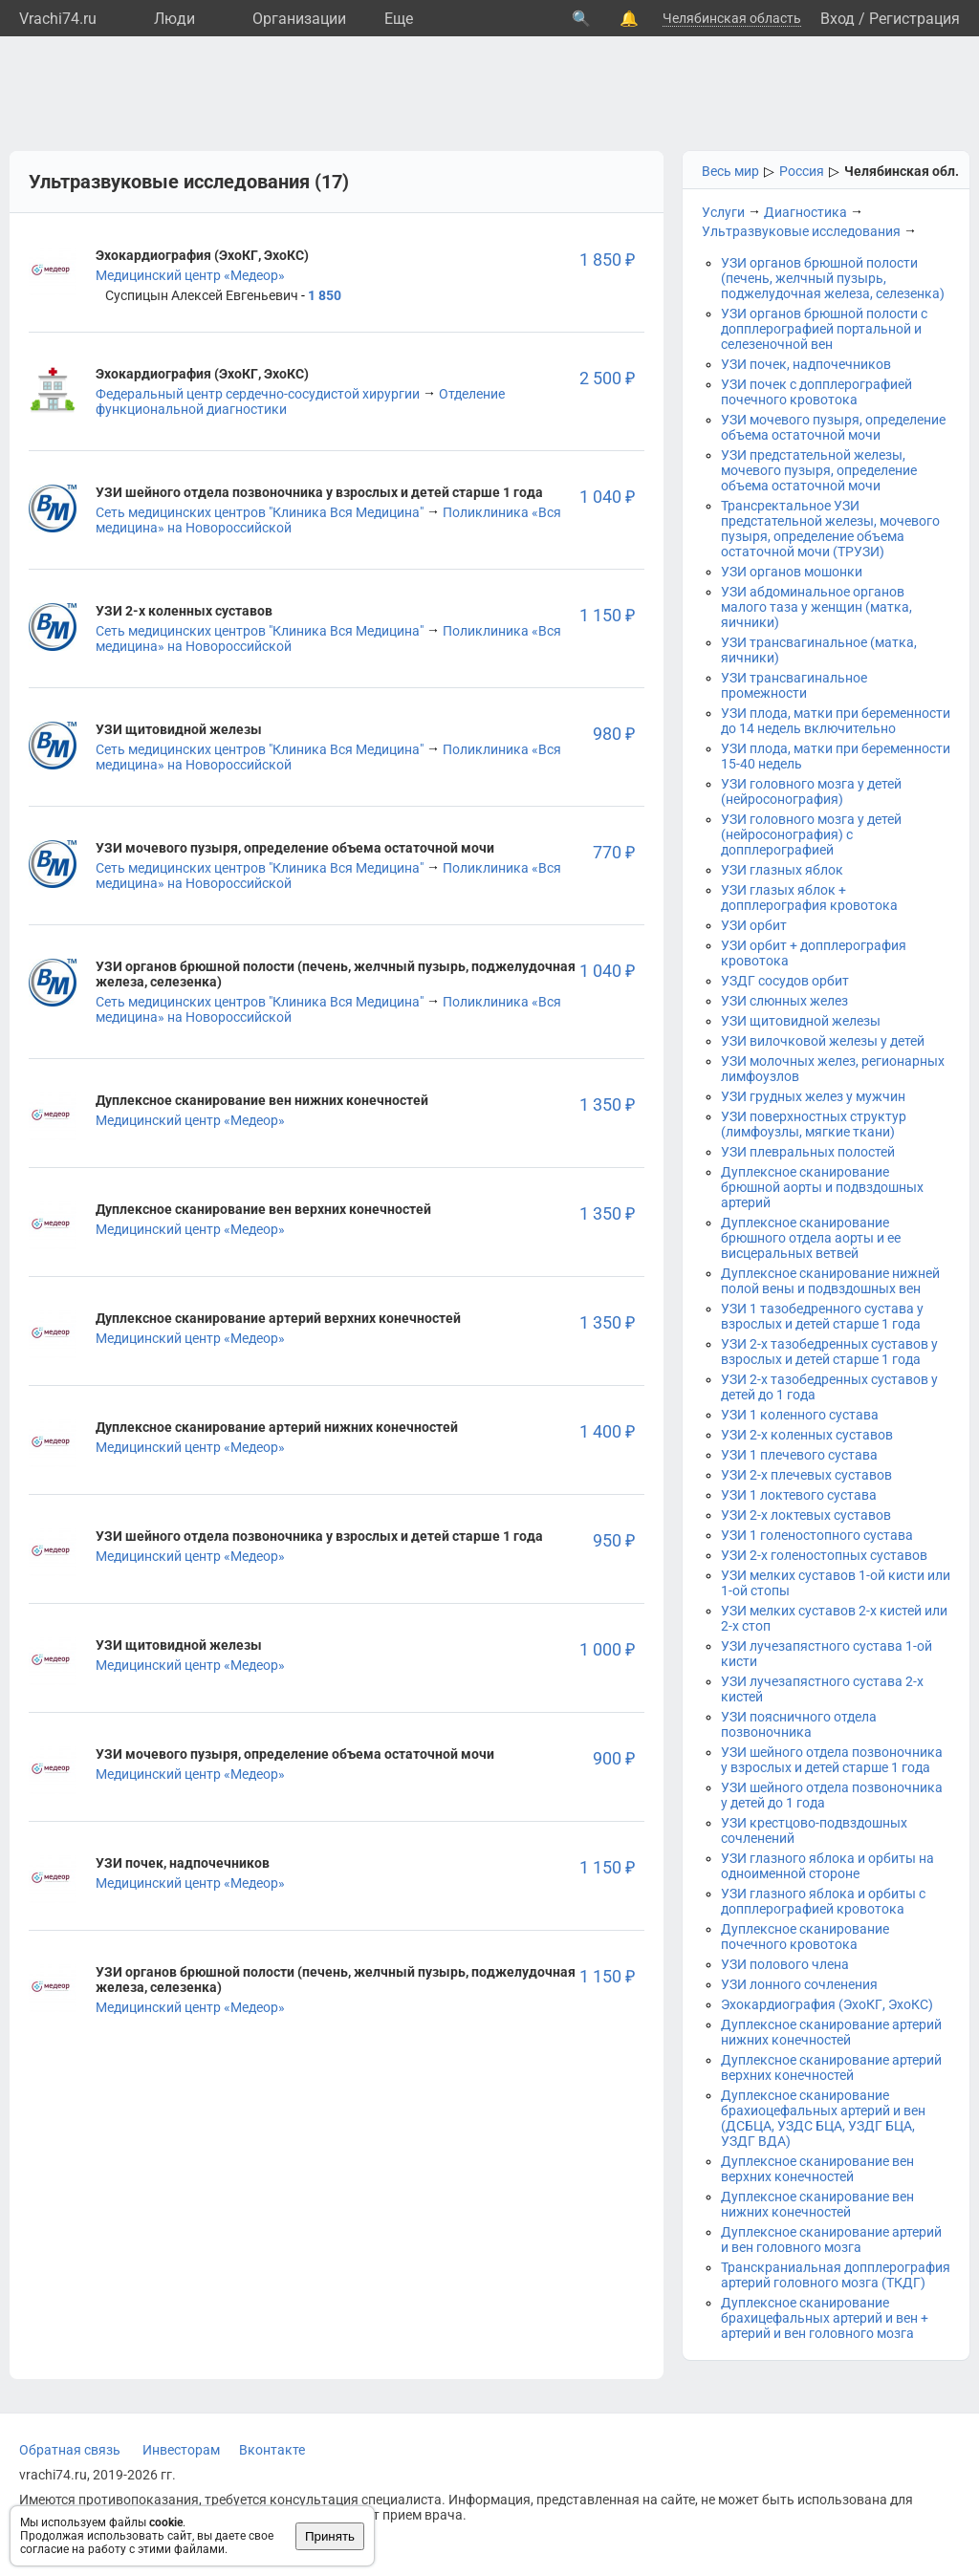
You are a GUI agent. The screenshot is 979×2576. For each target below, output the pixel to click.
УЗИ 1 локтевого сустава (799, 1495)
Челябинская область (732, 18)
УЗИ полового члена (785, 1964)
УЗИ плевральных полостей (808, 1151)
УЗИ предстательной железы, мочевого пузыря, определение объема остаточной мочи (819, 470)
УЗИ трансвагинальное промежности (794, 685)
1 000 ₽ (607, 1649)
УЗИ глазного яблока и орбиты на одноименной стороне (827, 1866)
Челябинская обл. (901, 171)
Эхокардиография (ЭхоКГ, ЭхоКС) (827, 2004)
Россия (801, 171)
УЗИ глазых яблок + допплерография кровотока (809, 897)
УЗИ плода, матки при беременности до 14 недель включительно (835, 720)
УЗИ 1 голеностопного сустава (817, 1535)
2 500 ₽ (607, 378)
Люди (174, 19)
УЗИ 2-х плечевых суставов (806, 1475)
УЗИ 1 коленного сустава (800, 1414)
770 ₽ (614, 852)
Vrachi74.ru (58, 19)
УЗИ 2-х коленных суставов (807, 1434)
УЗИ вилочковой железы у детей (823, 1041)
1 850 (324, 295)
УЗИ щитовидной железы (801, 1020)
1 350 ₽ (607, 1104)
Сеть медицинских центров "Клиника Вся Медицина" (260, 512)
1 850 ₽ (607, 259)
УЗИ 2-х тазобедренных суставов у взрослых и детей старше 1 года (829, 1351)
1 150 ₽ (607, 615)
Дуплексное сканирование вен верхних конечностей (817, 2169)
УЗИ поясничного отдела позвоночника (799, 1724)
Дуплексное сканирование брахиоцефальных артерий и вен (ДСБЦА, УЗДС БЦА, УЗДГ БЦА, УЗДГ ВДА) (823, 2118)
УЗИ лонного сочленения (799, 1984)
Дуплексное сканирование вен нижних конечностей (817, 2204)
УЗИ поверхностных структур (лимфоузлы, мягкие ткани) (813, 1124)
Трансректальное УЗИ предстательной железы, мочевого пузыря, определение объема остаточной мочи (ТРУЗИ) (830, 528)
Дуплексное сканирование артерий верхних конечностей (831, 2067)
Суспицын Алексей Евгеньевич (201, 295)
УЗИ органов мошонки (791, 571)
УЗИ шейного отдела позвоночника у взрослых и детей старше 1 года (832, 1759)
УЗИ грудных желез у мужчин (813, 1096)
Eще (398, 19)
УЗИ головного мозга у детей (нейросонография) (811, 791)
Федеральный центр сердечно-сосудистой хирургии (258, 393)
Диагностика (805, 212)
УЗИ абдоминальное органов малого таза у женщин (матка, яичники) (816, 607)
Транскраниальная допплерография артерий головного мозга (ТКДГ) (835, 2275)
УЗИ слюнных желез (784, 1000)
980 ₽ (614, 734)
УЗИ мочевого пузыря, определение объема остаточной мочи (833, 427)
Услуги (723, 212)
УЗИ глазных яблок (782, 869)
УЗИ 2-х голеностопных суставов (824, 1555)
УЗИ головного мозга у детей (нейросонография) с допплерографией (811, 834)
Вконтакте (272, 2449)
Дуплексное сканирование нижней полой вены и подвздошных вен (830, 1281)
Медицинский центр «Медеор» (190, 275)
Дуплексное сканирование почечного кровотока (805, 1936)
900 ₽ (614, 1758)
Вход (837, 19)
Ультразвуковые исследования (801, 231)
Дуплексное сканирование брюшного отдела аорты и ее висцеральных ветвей (811, 1238)
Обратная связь (69, 2449)
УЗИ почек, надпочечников (806, 364)
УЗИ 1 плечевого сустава (799, 1454)
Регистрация (914, 19)
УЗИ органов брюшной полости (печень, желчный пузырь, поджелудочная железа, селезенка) (833, 278)
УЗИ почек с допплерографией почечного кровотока (816, 392)
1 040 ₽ (607, 497)
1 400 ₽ (607, 1431)
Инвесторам (181, 2449)
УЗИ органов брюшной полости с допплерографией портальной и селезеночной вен (824, 329)
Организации (299, 19)
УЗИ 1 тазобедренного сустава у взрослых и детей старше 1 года (822, 1316)
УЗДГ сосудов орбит (785, 980)
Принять (330, 2536)
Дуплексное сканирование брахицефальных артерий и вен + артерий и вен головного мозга (824, 2318)
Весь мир (730, 171)
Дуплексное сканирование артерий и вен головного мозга (831, 2239)
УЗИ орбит (754, 925)
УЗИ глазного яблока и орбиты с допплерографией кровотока (823, 1901)
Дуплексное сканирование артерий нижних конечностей (831, 2032)
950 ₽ (614, 1540)
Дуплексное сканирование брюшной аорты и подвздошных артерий (822, 1187)
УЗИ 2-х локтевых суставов (806, 1515)
